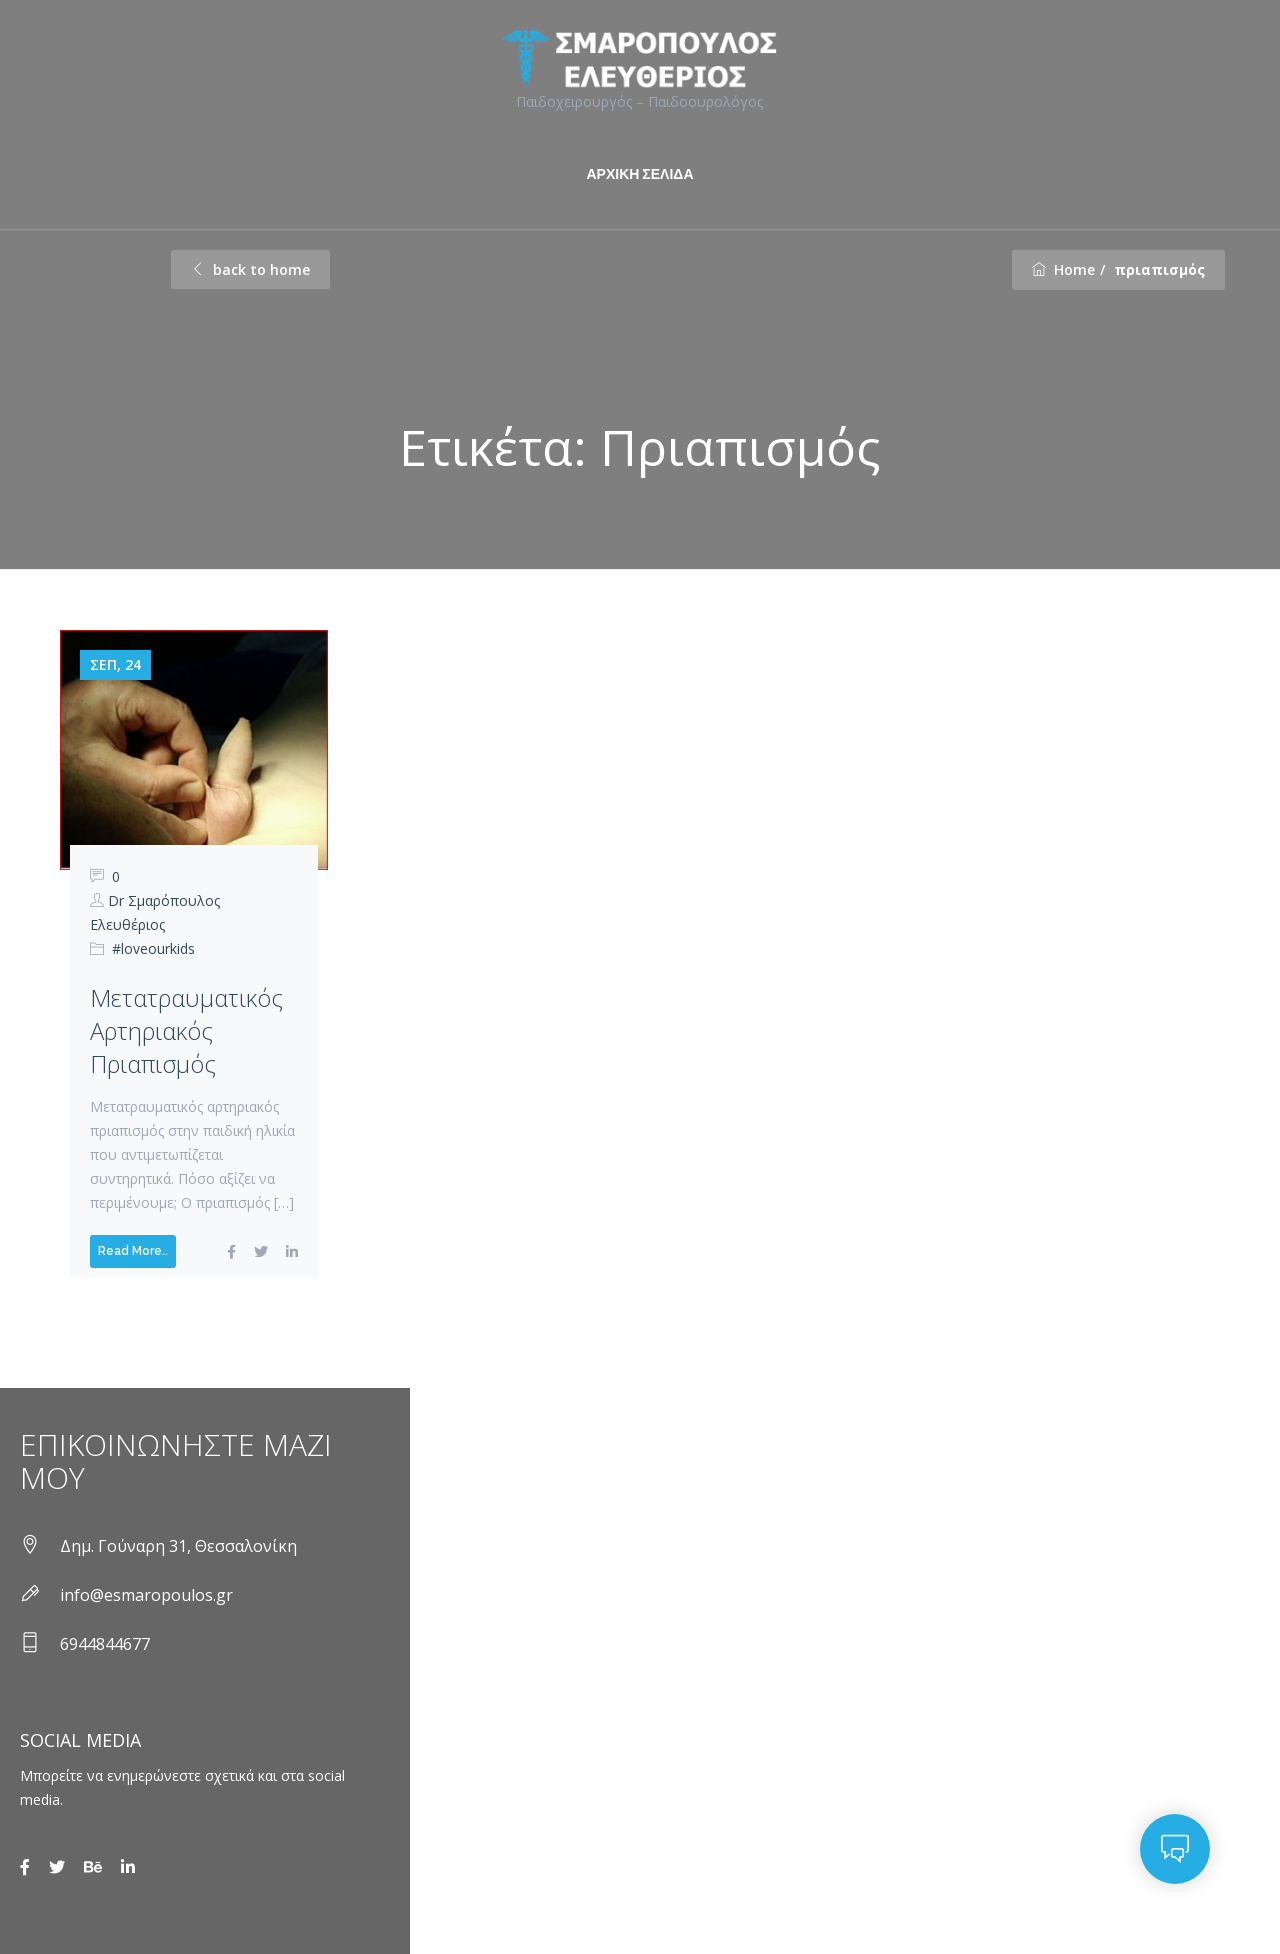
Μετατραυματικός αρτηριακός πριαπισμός (186, 1030)
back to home (250, 269)
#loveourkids (153, 948)
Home (1063, 269)
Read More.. (133, 1251)
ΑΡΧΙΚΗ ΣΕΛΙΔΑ (639, 174)
